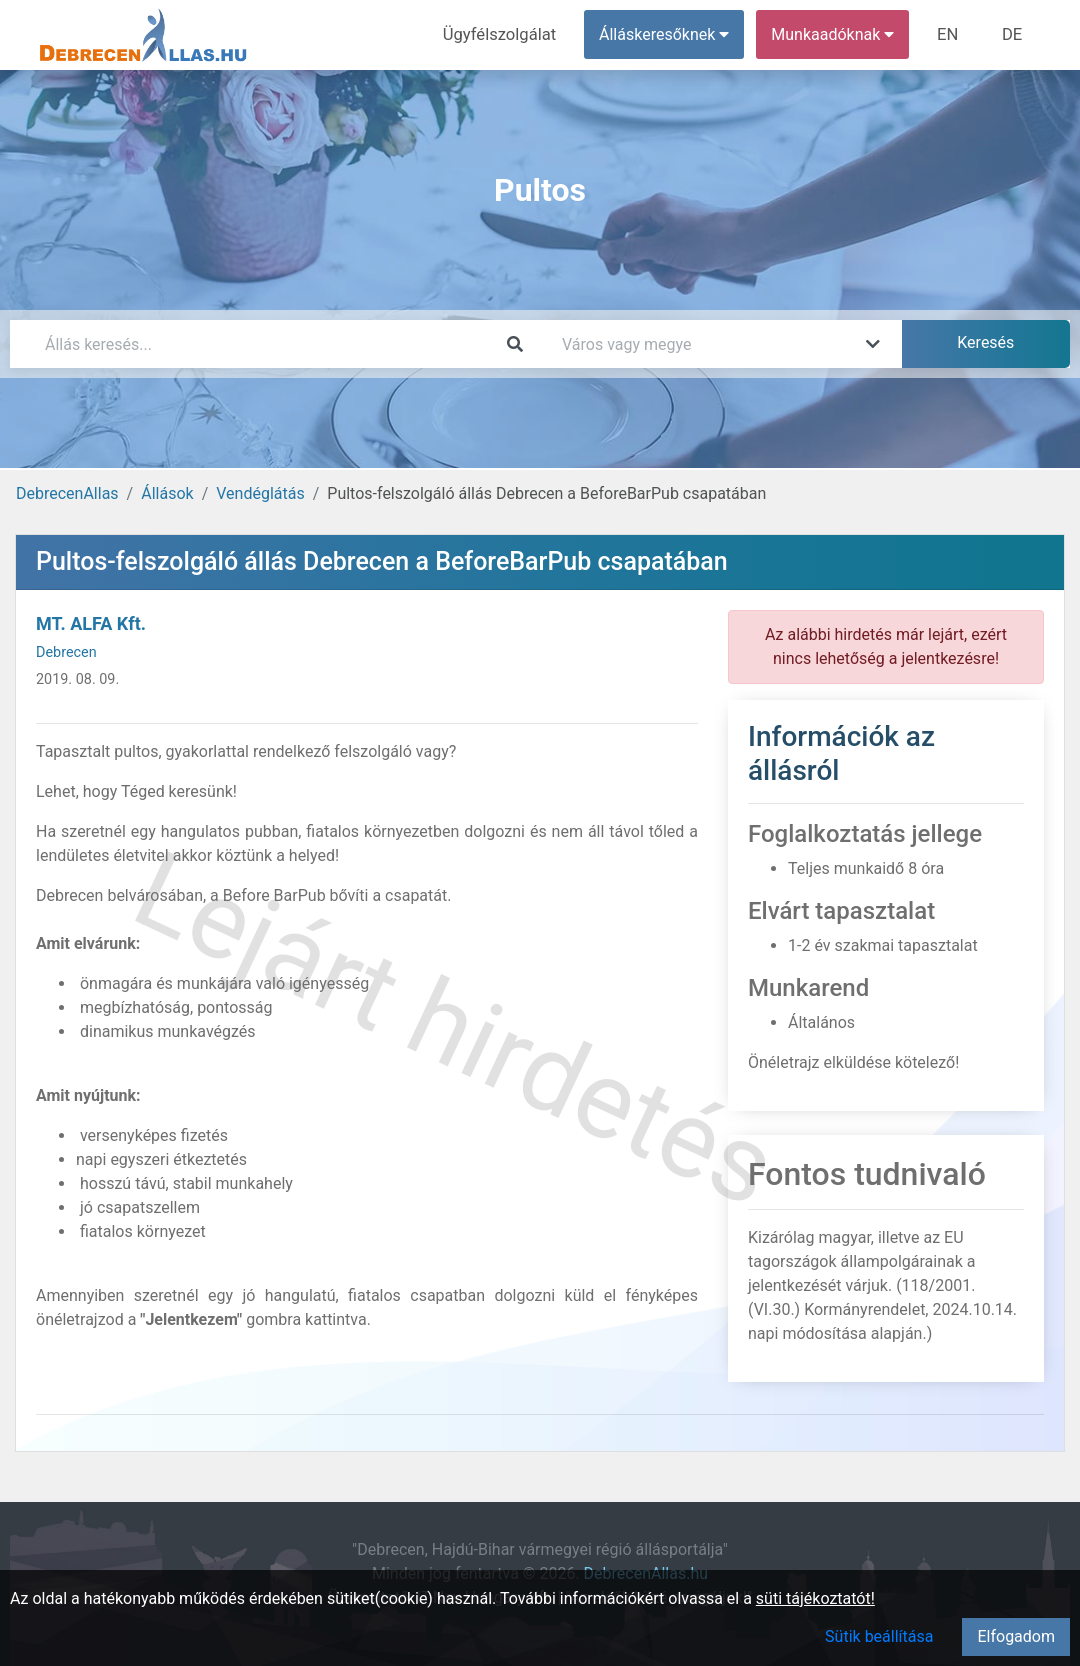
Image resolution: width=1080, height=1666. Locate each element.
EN (951, 34)
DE (1013, 34)
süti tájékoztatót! (815, 1598)
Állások (167, 493)
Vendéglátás (260, 493)
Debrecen (66, 652)
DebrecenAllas (67, 493)
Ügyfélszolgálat (506, 34)
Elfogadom (1016, 1636)
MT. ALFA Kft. (91, 623)
